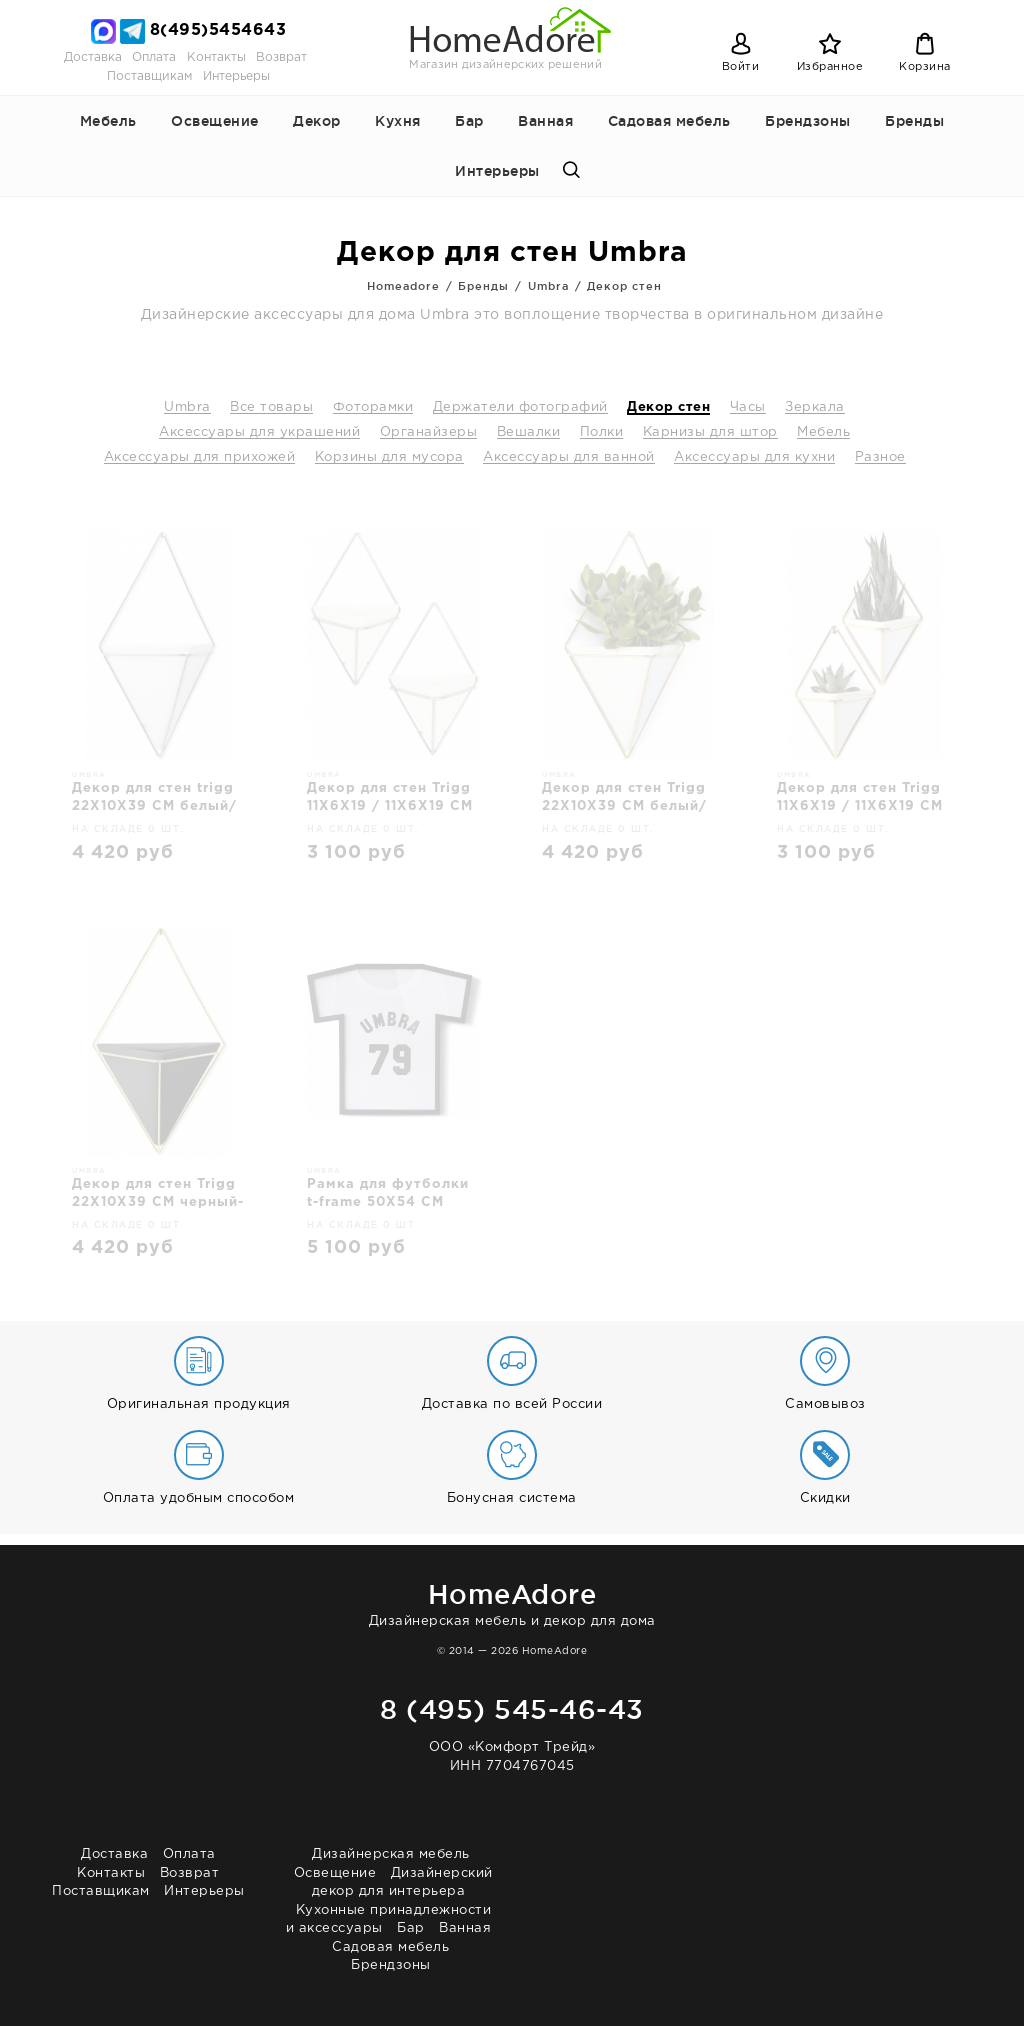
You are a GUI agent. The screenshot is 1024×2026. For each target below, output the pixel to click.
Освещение (215, 121)
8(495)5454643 (218, 30)
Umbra (187, 407)
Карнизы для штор (710, 432)
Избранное (830, 67)
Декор (317, 121)
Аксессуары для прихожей (200, 457)
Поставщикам (149, 76)
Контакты (216, 57)
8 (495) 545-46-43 (512, 1709)
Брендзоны (808, 121)
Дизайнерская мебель (391, 1854)
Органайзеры (429, 432)
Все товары (271, 407)
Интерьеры (236, 76)
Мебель (108, 121)
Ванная (545, 121)
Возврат (281, 57)
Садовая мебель (669, 121)
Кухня (398, 121)
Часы (748, 407)
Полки (602, 432)
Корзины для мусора (389, 457)
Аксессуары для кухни (754, 457)
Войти (741, 67)
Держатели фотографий (520, 407)
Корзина (925, 67)
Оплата (154, 57)
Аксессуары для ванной (569, 457)
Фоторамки (373, 407)
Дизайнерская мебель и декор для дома (512, 1601)
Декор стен (668, 407)
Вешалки (529, 432)
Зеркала (815, 407)
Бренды (914, 121)
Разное (880, 457)
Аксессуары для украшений (259, 432)
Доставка (93, 57)
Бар (469, 121)
